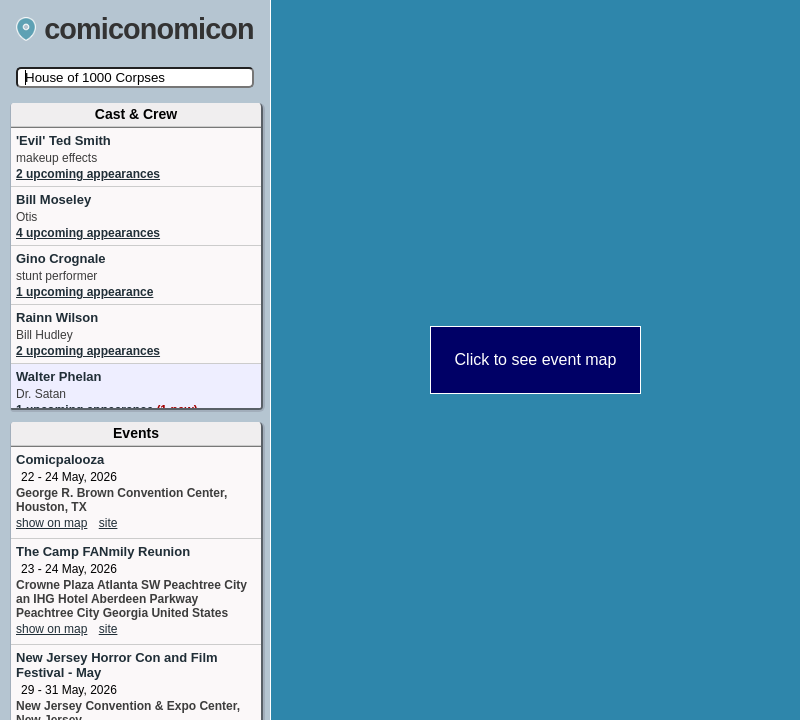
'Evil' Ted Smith (63, 140)
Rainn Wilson (57, 317)
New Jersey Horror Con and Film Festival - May (117, 665)
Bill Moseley (53, 199)
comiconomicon (135, 29)
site (108, 523)
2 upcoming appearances (88, 174)
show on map (51, 523)
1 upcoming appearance (84, 292)
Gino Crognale (61, 258)
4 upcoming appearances (88, 233)
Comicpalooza (60, 459)
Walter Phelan (58, 376)
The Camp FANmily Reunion (103, 551)
